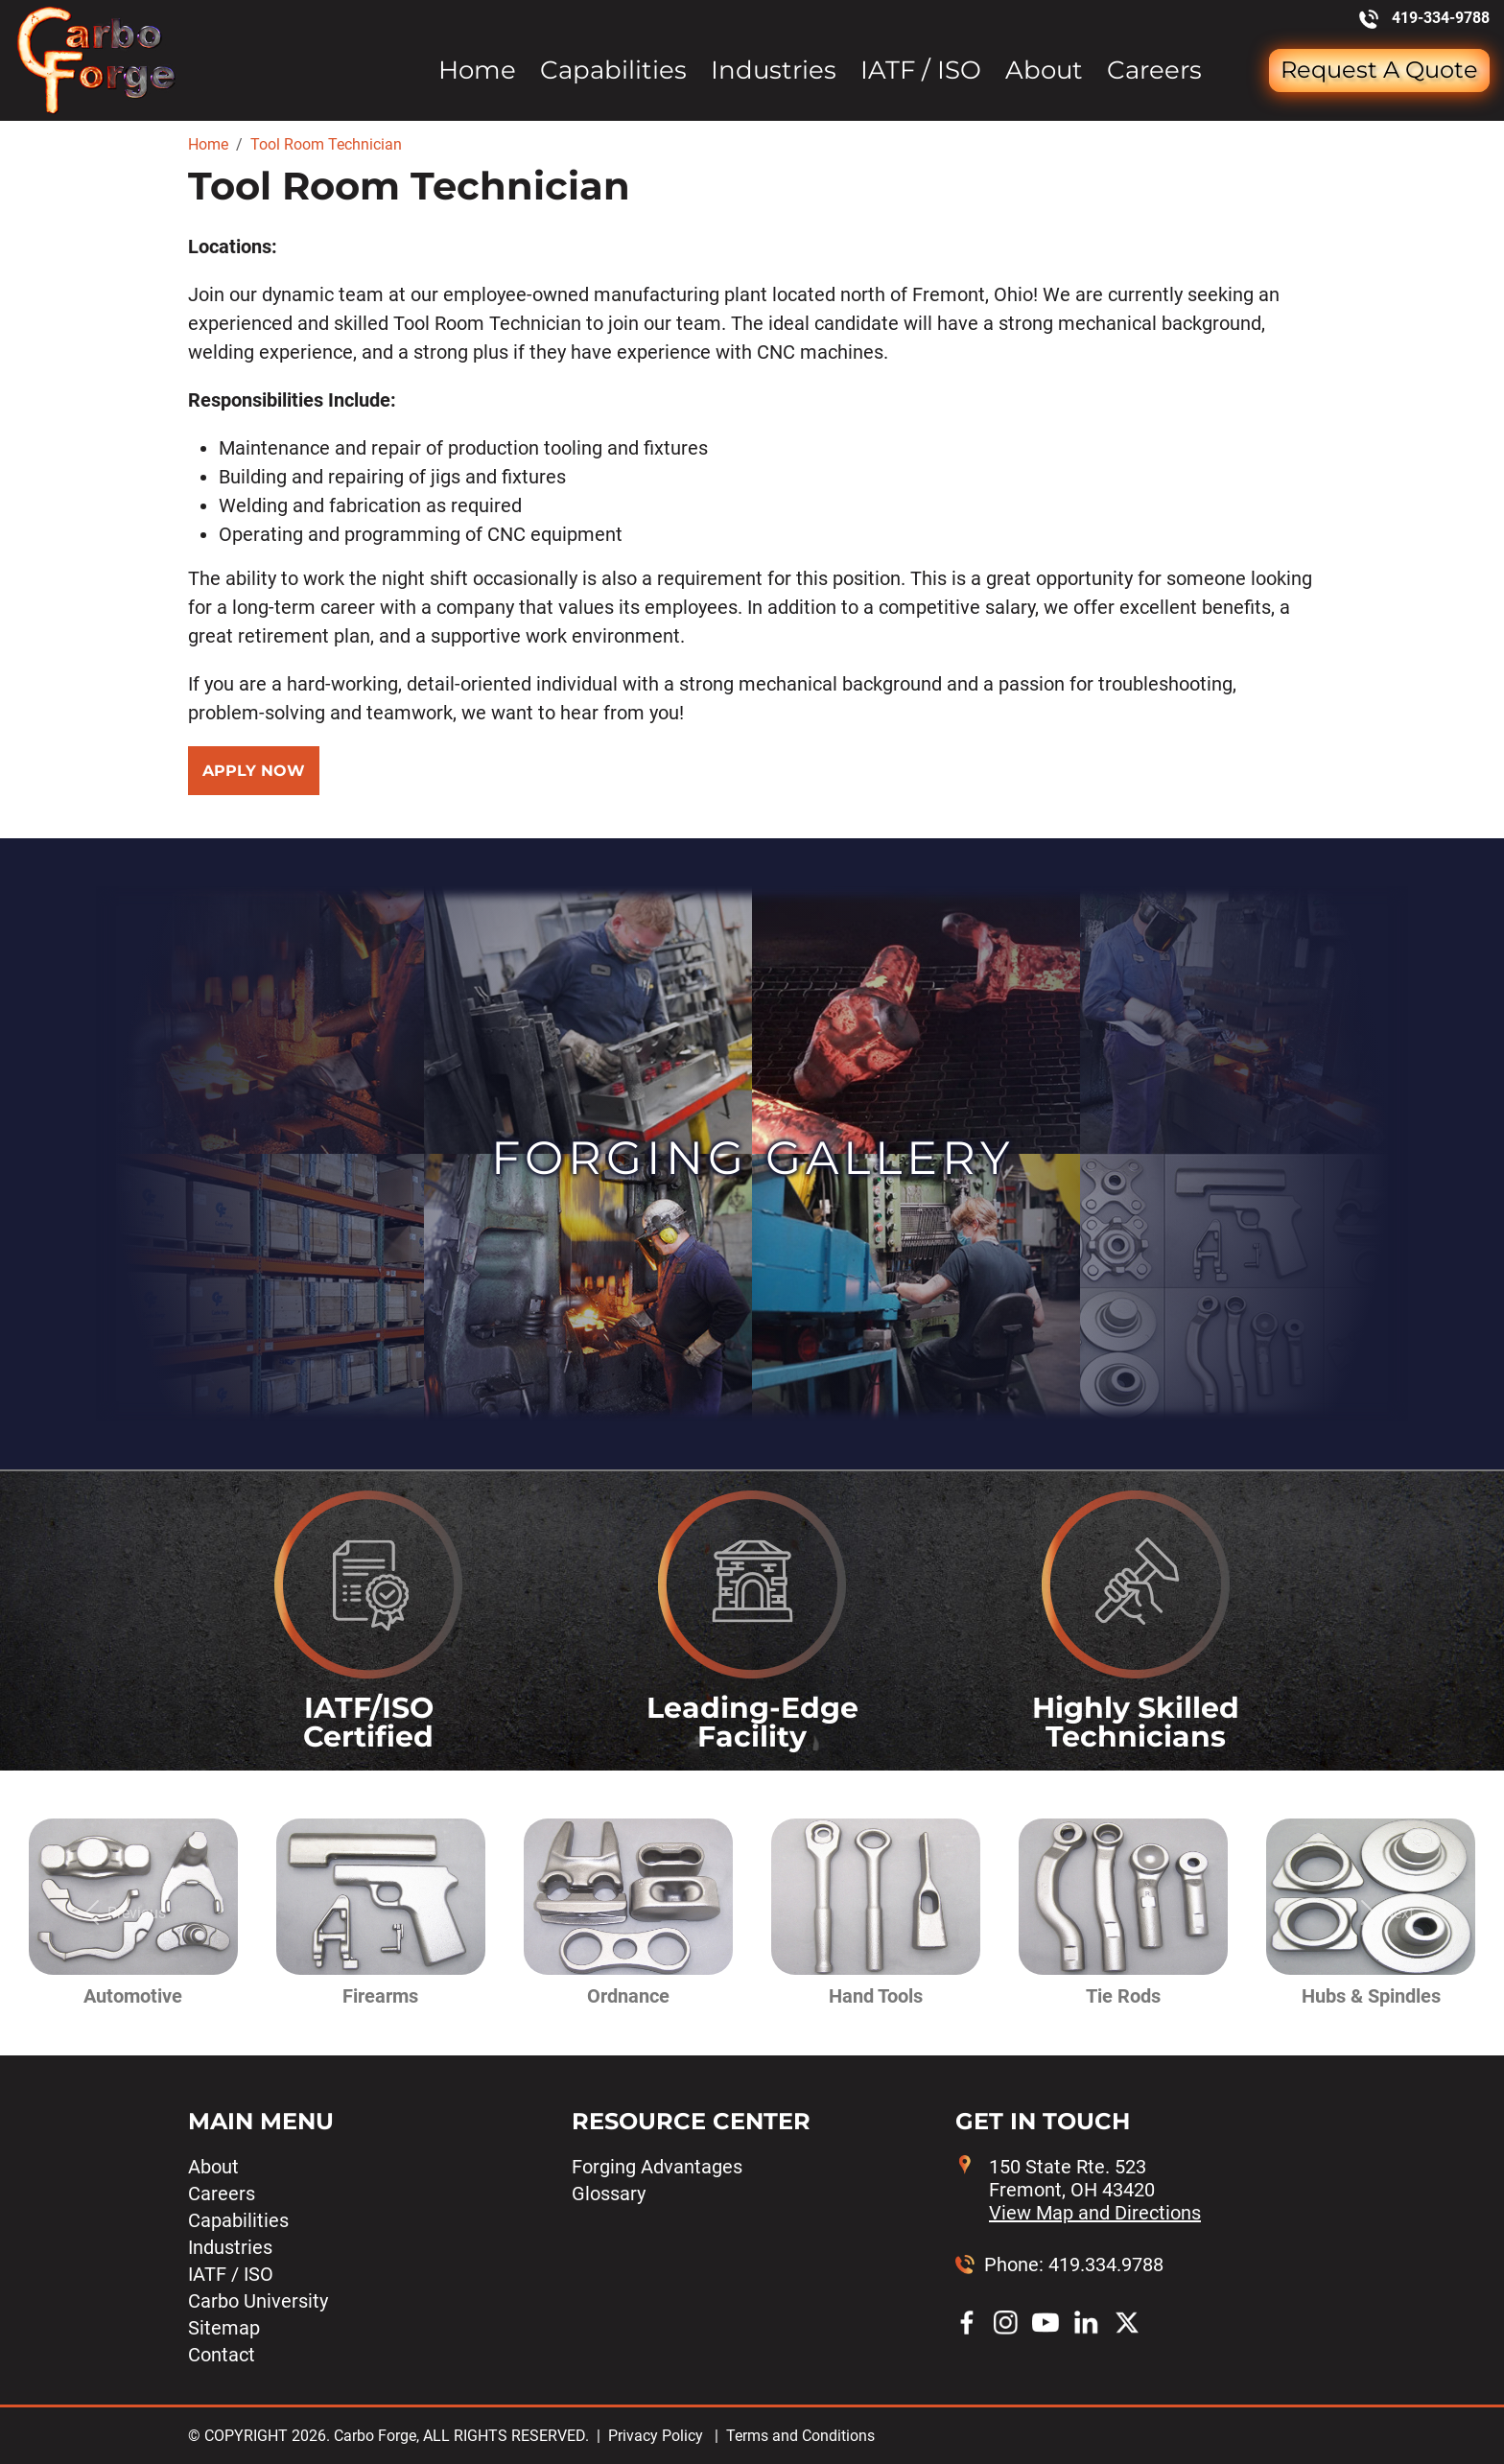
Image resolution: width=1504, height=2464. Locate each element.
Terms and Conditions (800, 2436)
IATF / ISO (920, 70)
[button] (121, 1913)
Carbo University (258, 2300)
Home (477, 70)
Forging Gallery (752, 1157)
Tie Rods (1123, 1995)
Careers (1154, 70)
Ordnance (628, 1995)
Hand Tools (876, 1995)
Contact (221, 2354)
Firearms (380, 1995)
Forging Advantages (657, 2166)
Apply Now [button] (253, 771)
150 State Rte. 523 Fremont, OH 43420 (1095, 2189)
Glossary (609, 2193)
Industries (773, 70)
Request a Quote (1379, 69)
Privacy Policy (655, 2436)
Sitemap (224, 2327)
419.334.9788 (1105, 2264)
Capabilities (613, 70)
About (1044, 70)
